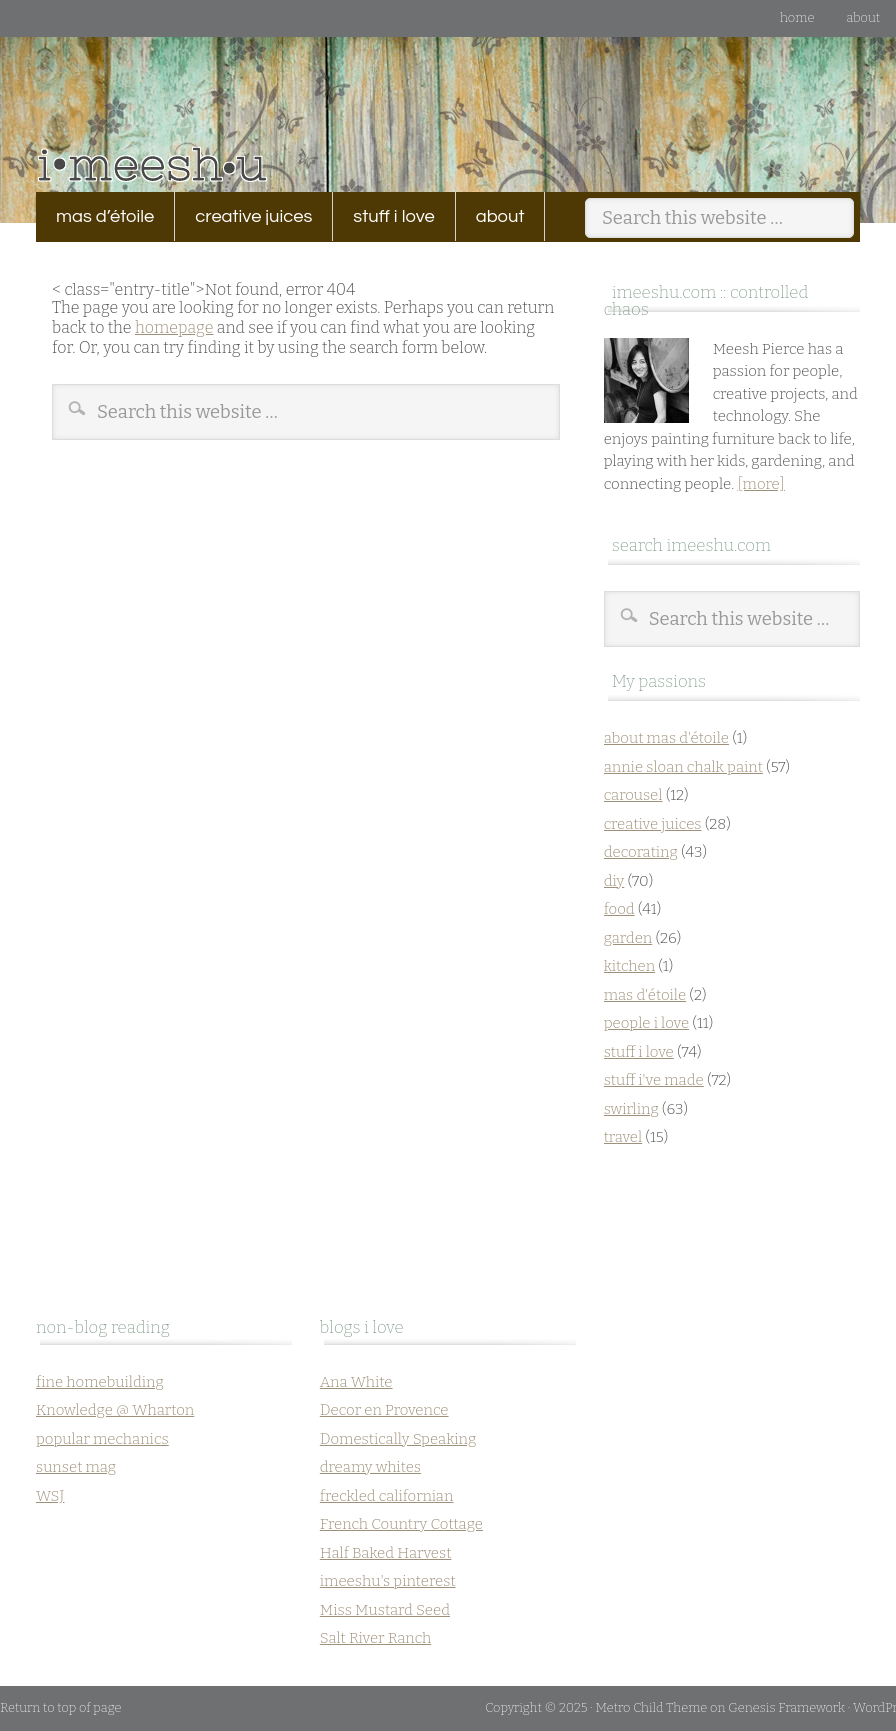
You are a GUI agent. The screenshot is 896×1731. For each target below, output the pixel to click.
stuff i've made (654, 1080)
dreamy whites (370, 1467)
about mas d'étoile (666, 738)
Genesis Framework (786, 1707)
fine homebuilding (100, 1382)
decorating (641, 852)
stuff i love (383, 216)
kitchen (629, 966)
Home (797, 17)
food (619, 909)
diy (614, 881)
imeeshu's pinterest (388, 1581)
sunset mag (76, 1467)
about (863, 17)
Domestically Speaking (398, 1439)
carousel (633, 795)
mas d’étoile (105, 216)
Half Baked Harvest (386, 1553)
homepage (174, 327)
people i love (647, 1023)
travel (623, 1137)
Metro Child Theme (652, 1707)
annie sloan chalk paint (683, 767)
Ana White (356, 1382)
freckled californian (387, 1496)
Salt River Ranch (375, 1638)
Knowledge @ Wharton (115, 1410)
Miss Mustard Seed (385, 1610)
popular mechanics (102, 1439)
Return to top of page (61, 1707)
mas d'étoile (645, 995)
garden (628, 938)
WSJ (50, 1496)
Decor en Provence (384, 1410)
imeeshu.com (448, 99)
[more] (760, 484)
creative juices (243, 216)
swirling (631, 1109)
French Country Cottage (401, 1524)
